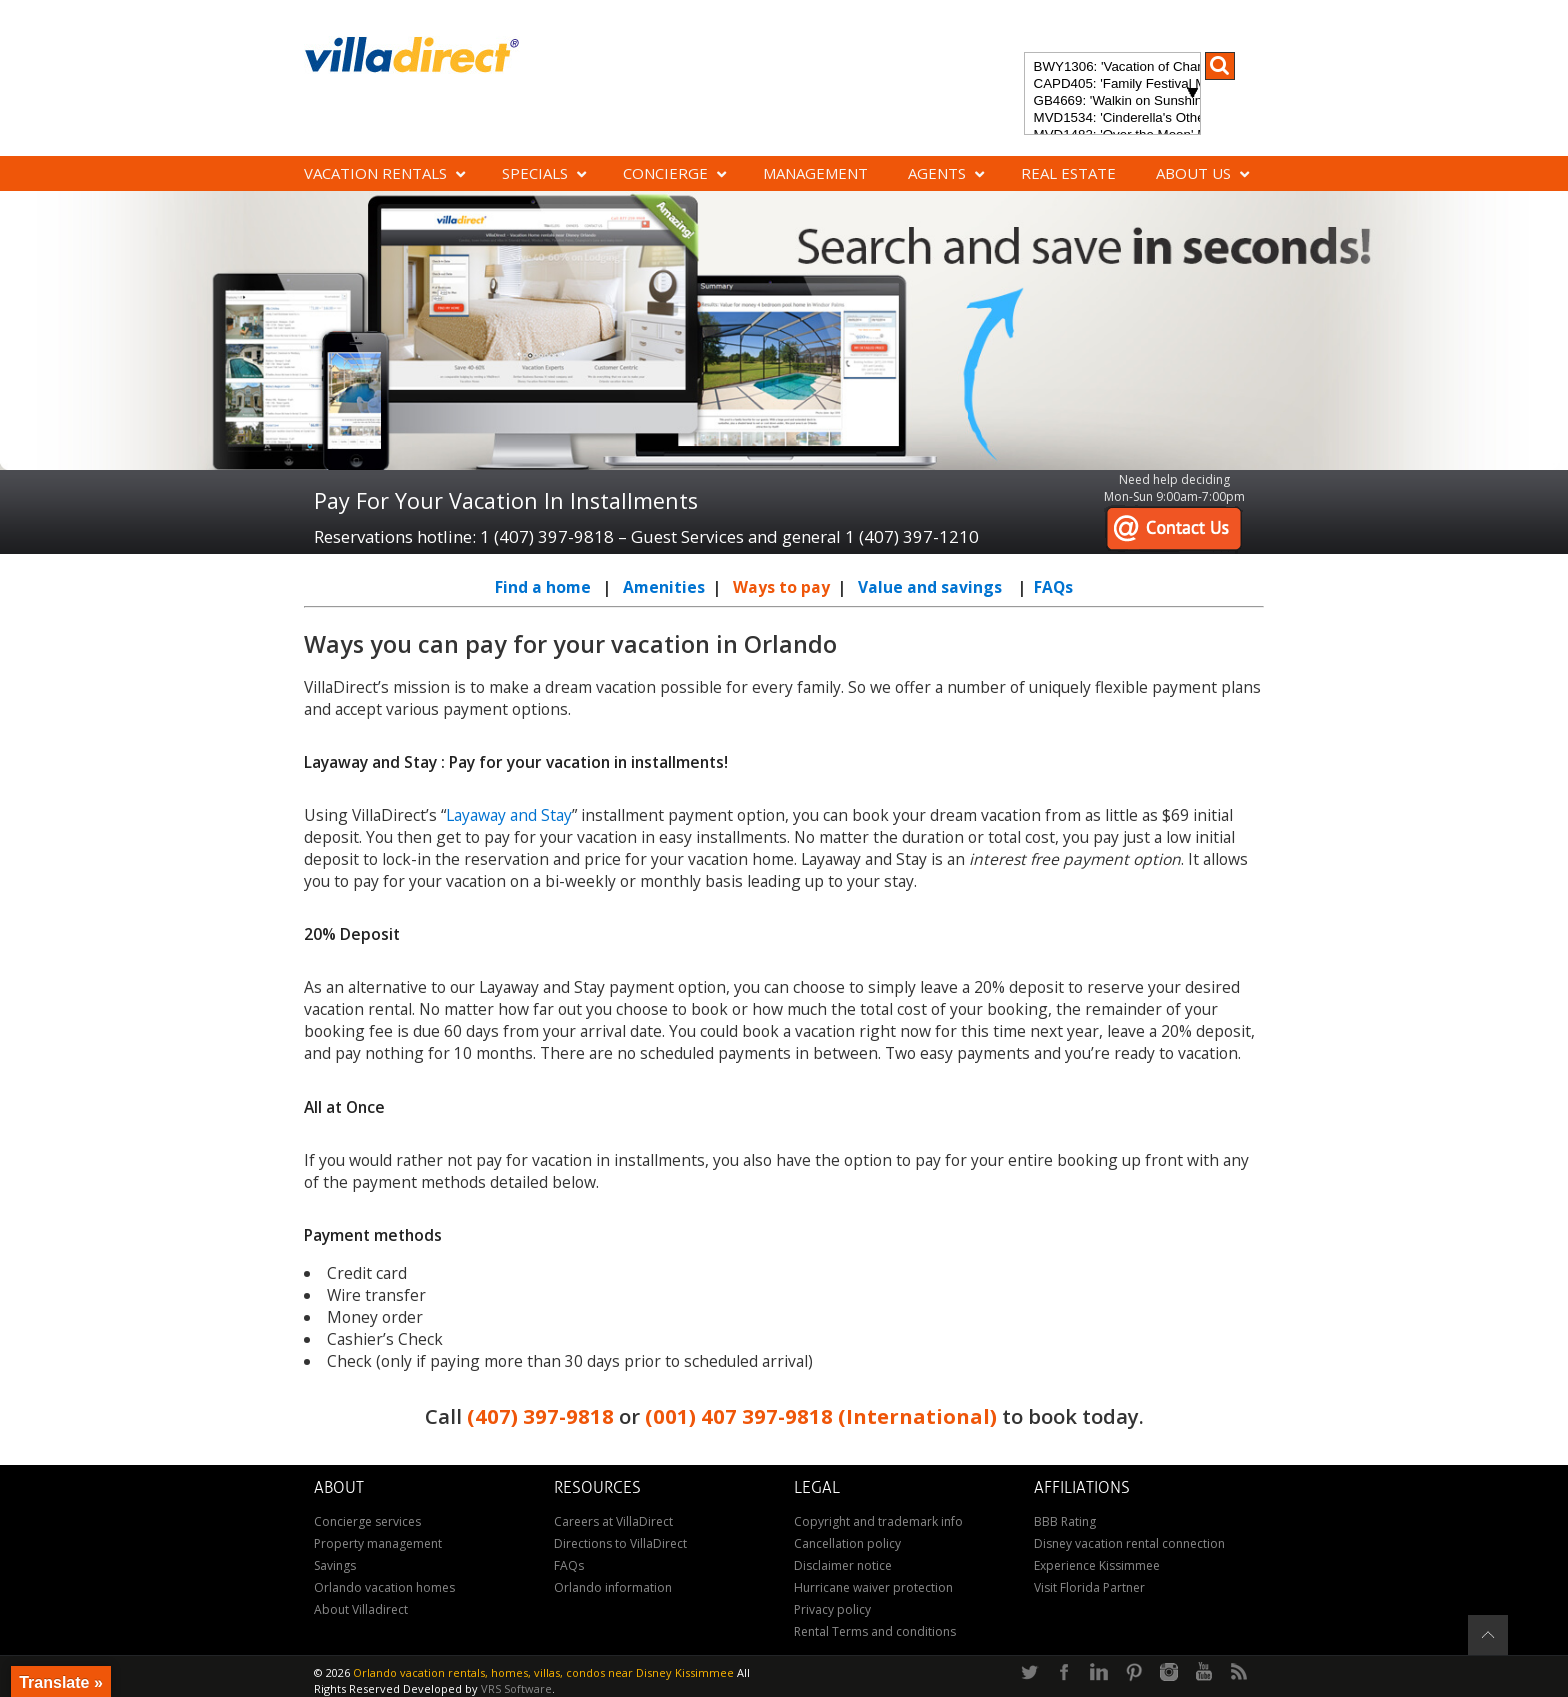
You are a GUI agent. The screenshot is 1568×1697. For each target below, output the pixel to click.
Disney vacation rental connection (1129, 1543)
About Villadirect (361, 1609)
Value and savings (930, 587)
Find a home (543, 587)
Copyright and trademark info (878, 1521)
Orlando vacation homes (384, 1587)
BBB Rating (1065, 1521)
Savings (335, 1565)
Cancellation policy (847, 1543)
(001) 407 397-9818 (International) (821, 1416)
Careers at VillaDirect (613, 1521)
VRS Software (516, 1688)
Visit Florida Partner (1089, 1587)
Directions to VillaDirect (620, 1543)
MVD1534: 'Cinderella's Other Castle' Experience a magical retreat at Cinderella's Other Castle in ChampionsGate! (1112, 118)
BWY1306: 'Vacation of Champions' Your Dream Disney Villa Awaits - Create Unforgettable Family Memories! (1112, 67)
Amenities (664, 587)
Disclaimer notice (843, 1565)
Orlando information (613, 1587)
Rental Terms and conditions (875, 1631)
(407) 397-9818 (540, 1416)
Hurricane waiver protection (873, 1587)
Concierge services (367, 1521)
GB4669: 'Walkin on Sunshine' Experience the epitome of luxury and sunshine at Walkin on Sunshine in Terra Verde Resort (1112, 101)
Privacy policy (832, 1609)
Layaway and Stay (509, 815)
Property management (378, 1543)
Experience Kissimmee (1097, 1565)
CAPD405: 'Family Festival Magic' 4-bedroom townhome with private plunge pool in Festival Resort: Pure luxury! (1112, 84)
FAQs (1053, 587)
